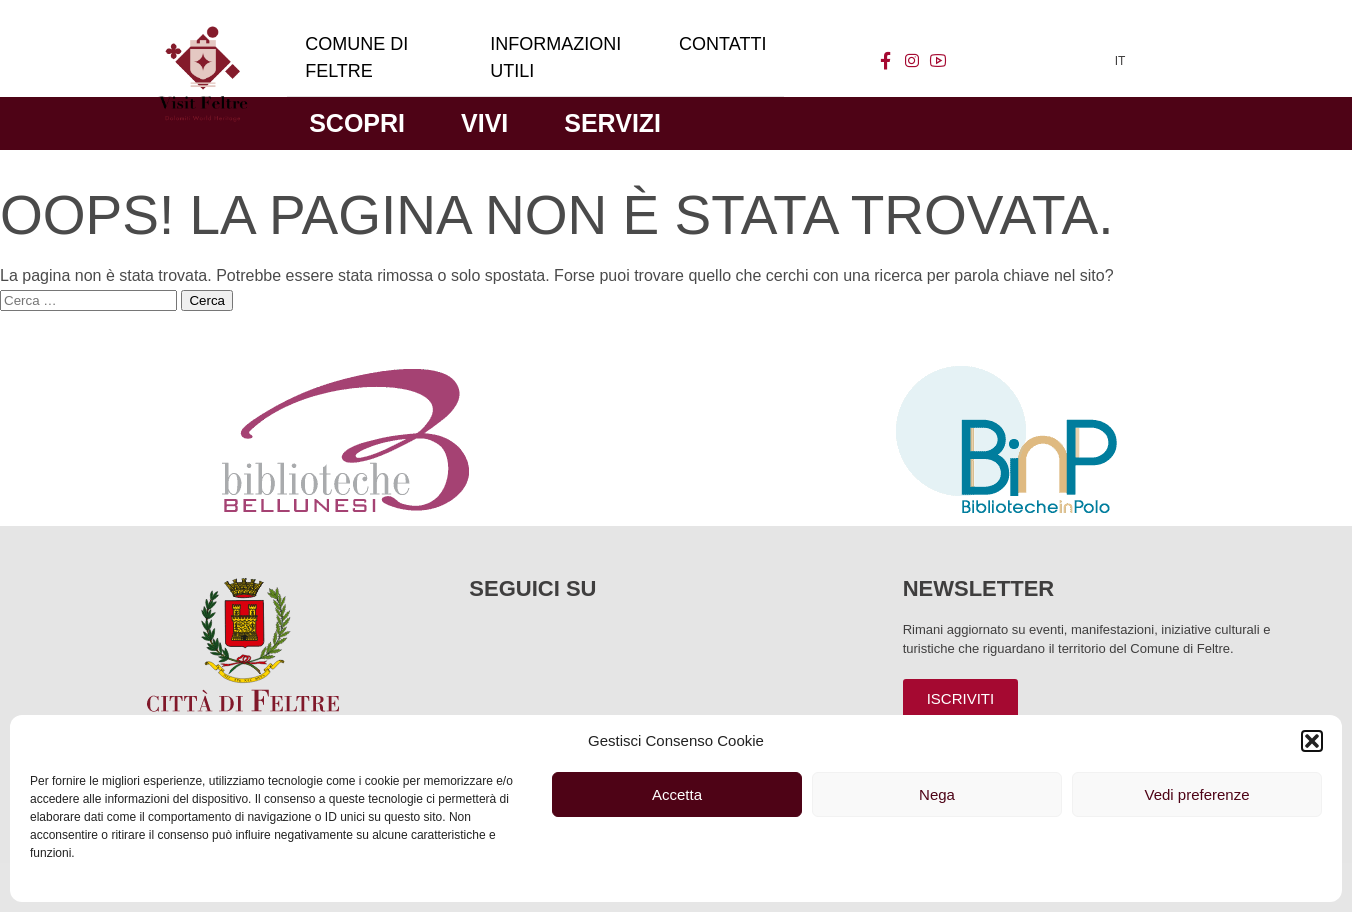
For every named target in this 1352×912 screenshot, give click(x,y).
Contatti (722, 44)
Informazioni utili (555, 57)
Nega (937, 794)
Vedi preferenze (1196, 794)
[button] (1312, 741)
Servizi (612, 123)
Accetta (677, 794)
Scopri (357, 123)
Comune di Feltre (356, 57)
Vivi (484, 123)
